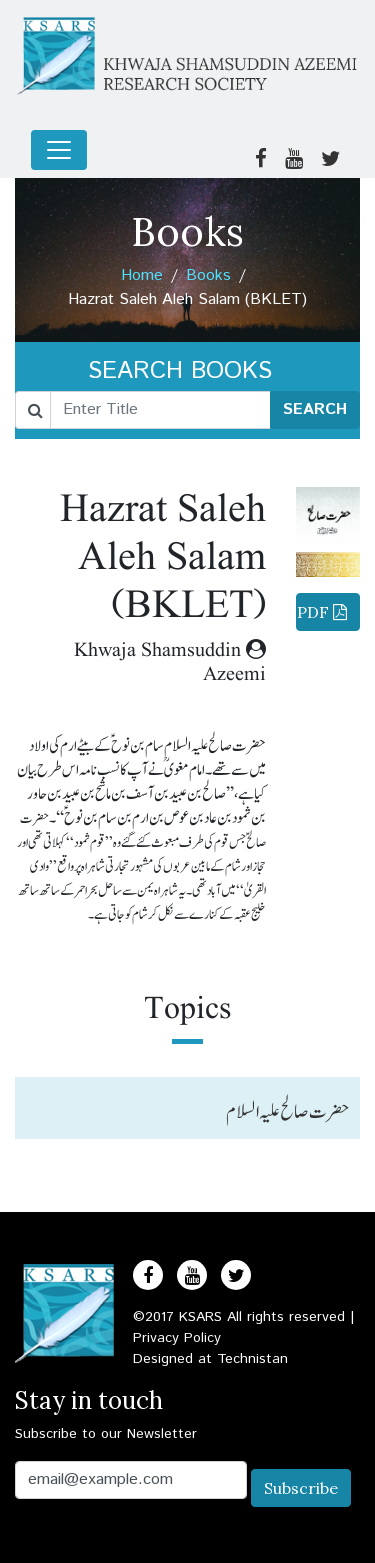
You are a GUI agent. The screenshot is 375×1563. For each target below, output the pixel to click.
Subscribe (301, 1488)
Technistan (252, 1359)
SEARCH (315, 409)
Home (142, 275)
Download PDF (321, 612)
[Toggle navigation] (59, 150)
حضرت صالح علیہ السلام (288, 1112)
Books (208, 275)
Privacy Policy (177, 1338)
